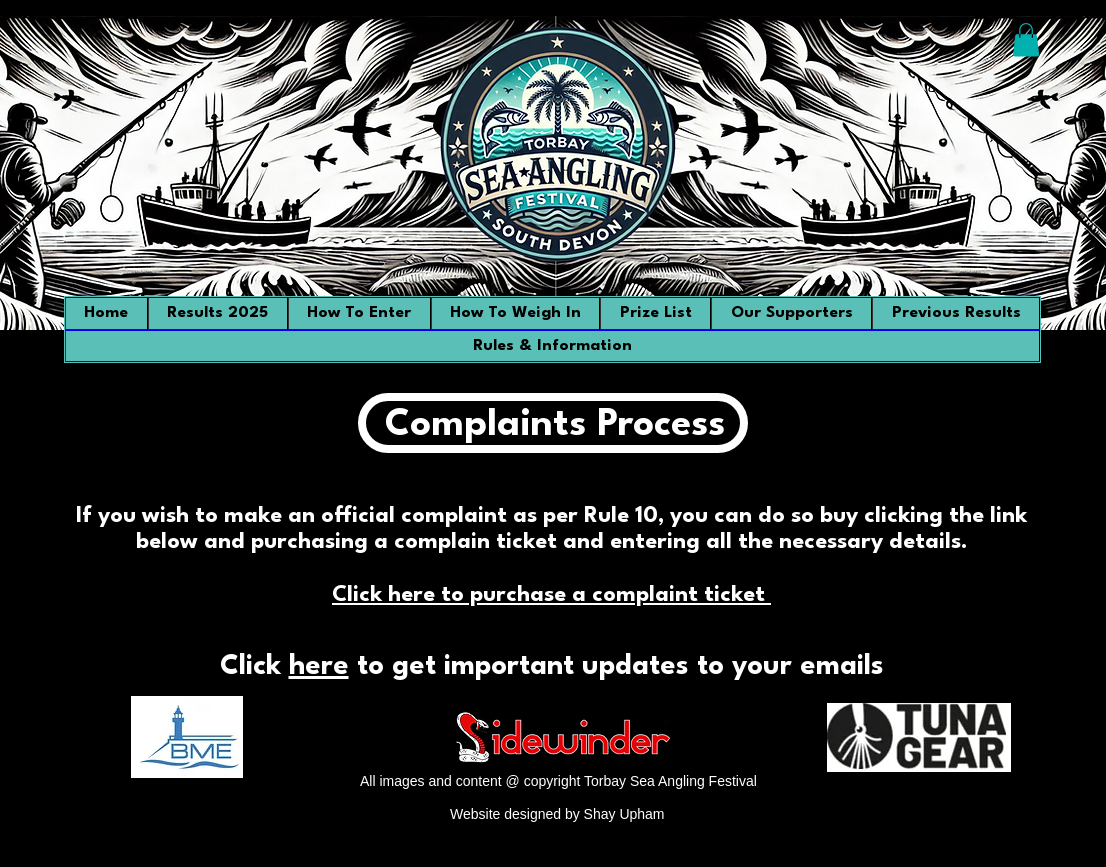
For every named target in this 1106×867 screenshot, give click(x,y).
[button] (1026, 39)
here (319, 667)
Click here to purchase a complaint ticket (551, 595)
